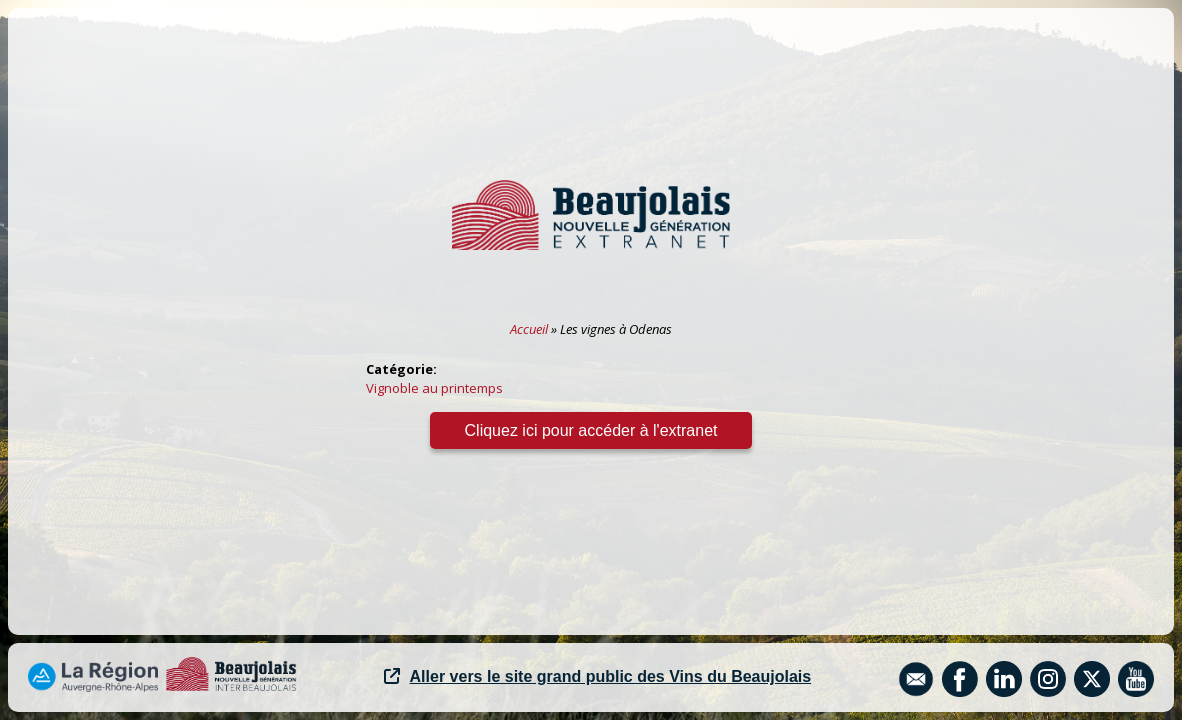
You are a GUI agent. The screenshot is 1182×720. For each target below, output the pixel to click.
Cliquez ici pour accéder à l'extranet (591, 430)
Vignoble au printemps (434, 388)
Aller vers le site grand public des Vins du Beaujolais (598, 676)
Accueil (529, 329)
